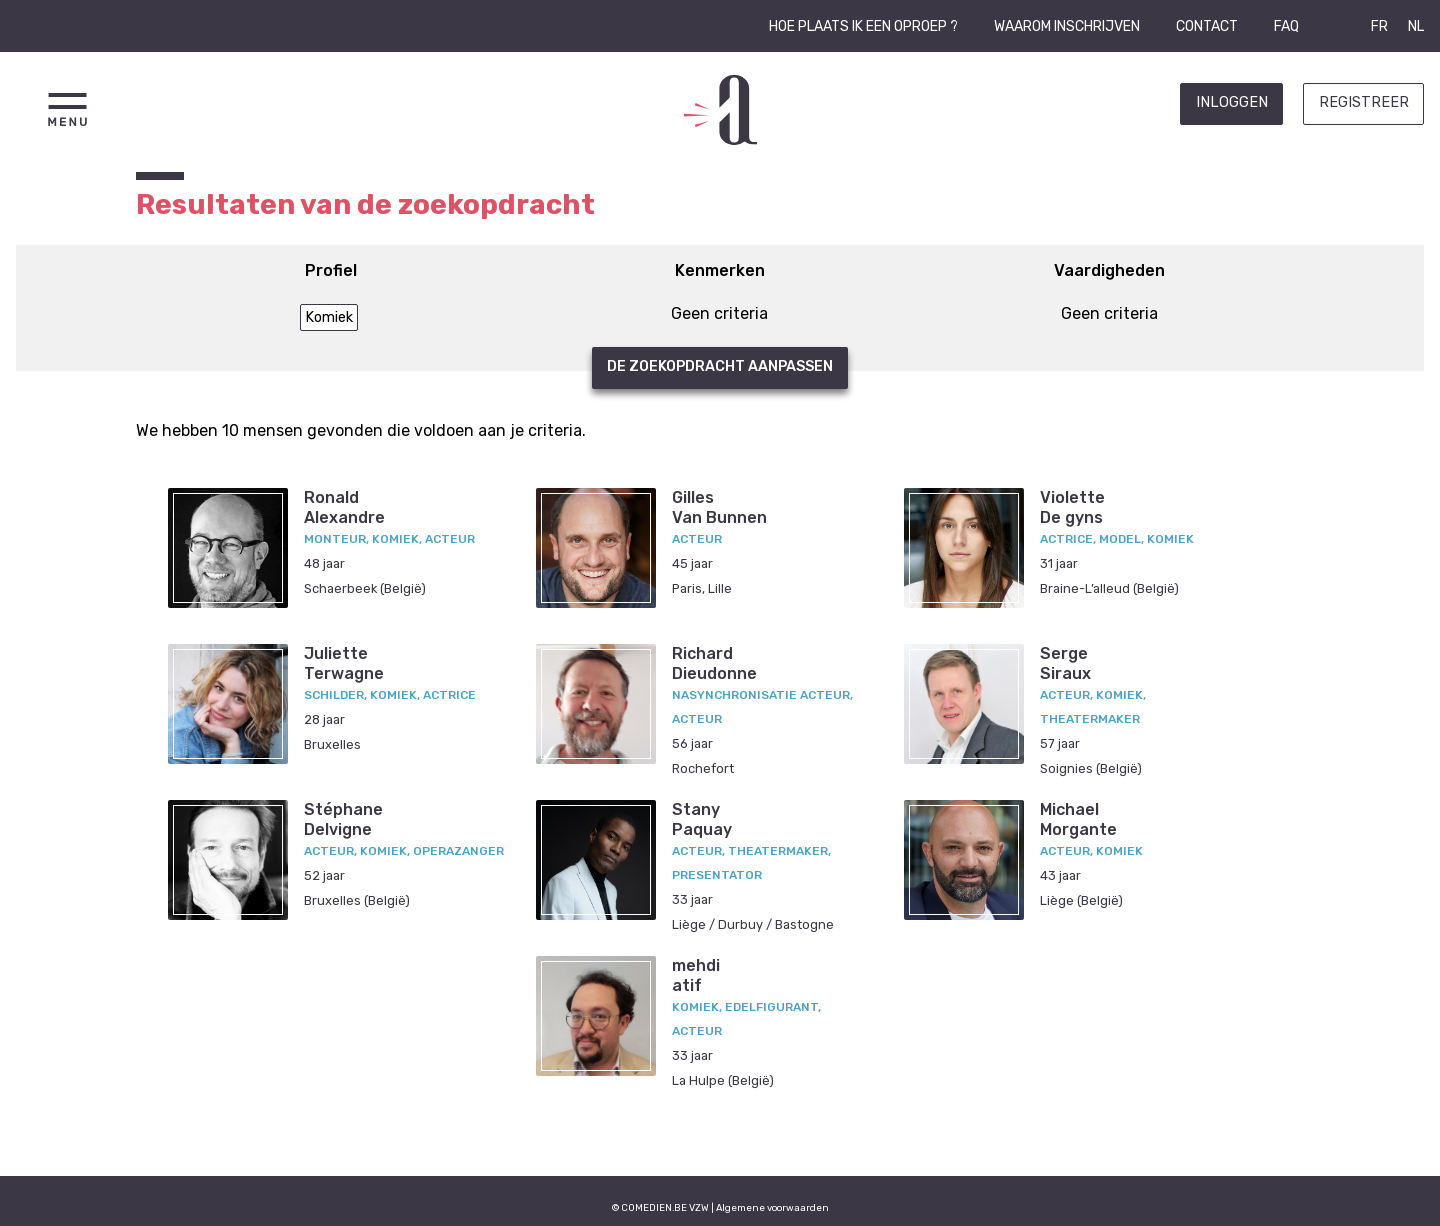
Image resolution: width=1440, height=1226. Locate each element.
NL (1416, 26)
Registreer (1364, 102)
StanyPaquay (702, 819)
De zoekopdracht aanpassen (720, 366)
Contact (1207, 26)
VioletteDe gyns (1072, 507)
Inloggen (1232, 102)
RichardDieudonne (714, 663)
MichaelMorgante (1078, 819)
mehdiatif (696, 975)
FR (1379, 26)
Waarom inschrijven (1067, 26)
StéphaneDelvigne (343, 819)
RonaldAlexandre (344, 507)
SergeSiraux (1065, 663)
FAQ (1286, 26)
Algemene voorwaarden (772, 1207)
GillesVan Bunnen (719, 507)
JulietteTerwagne (344, 663)
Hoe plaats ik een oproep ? (863, 26)
